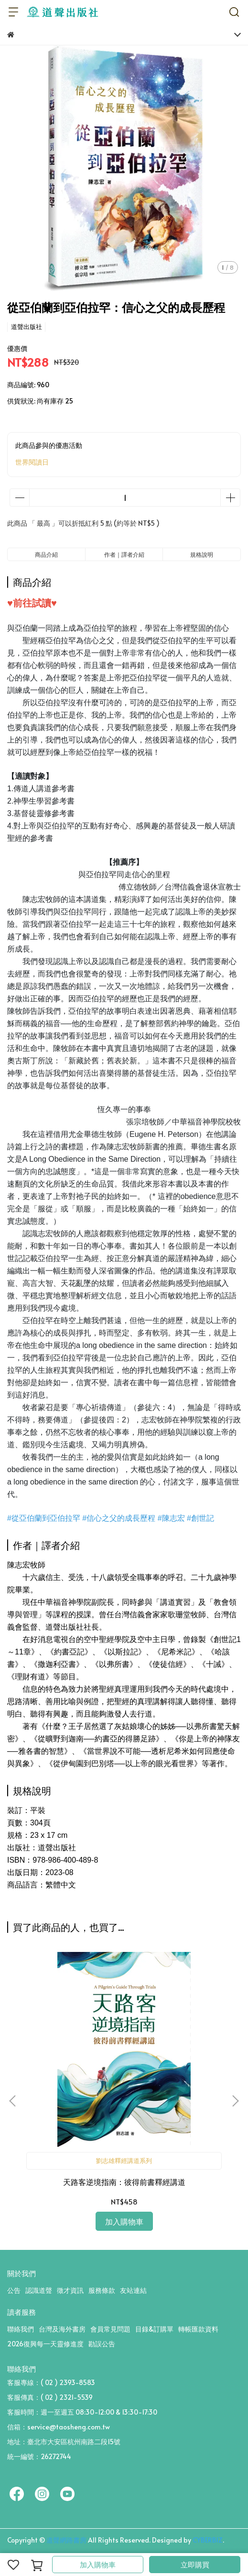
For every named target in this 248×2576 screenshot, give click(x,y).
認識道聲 (38, 2290)
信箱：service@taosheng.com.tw (58, 2426)
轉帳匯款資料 (198, 2328)
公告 (14, 2290)
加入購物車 (98, 2564)
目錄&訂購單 (154, 2328)
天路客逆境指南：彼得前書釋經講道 (124, 2181)
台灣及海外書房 (62, 2328)
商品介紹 (46, 554)
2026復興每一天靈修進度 (45, 2343)
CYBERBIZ (208, 2539)
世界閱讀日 (32, 461)
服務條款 (101, 2290)
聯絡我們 (20, 2328)
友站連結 (133, 2290)
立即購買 (195, 2564)
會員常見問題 (110, 2328)
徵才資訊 (70, 2290)
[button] (235, 2101)
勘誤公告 (101, 2343)
